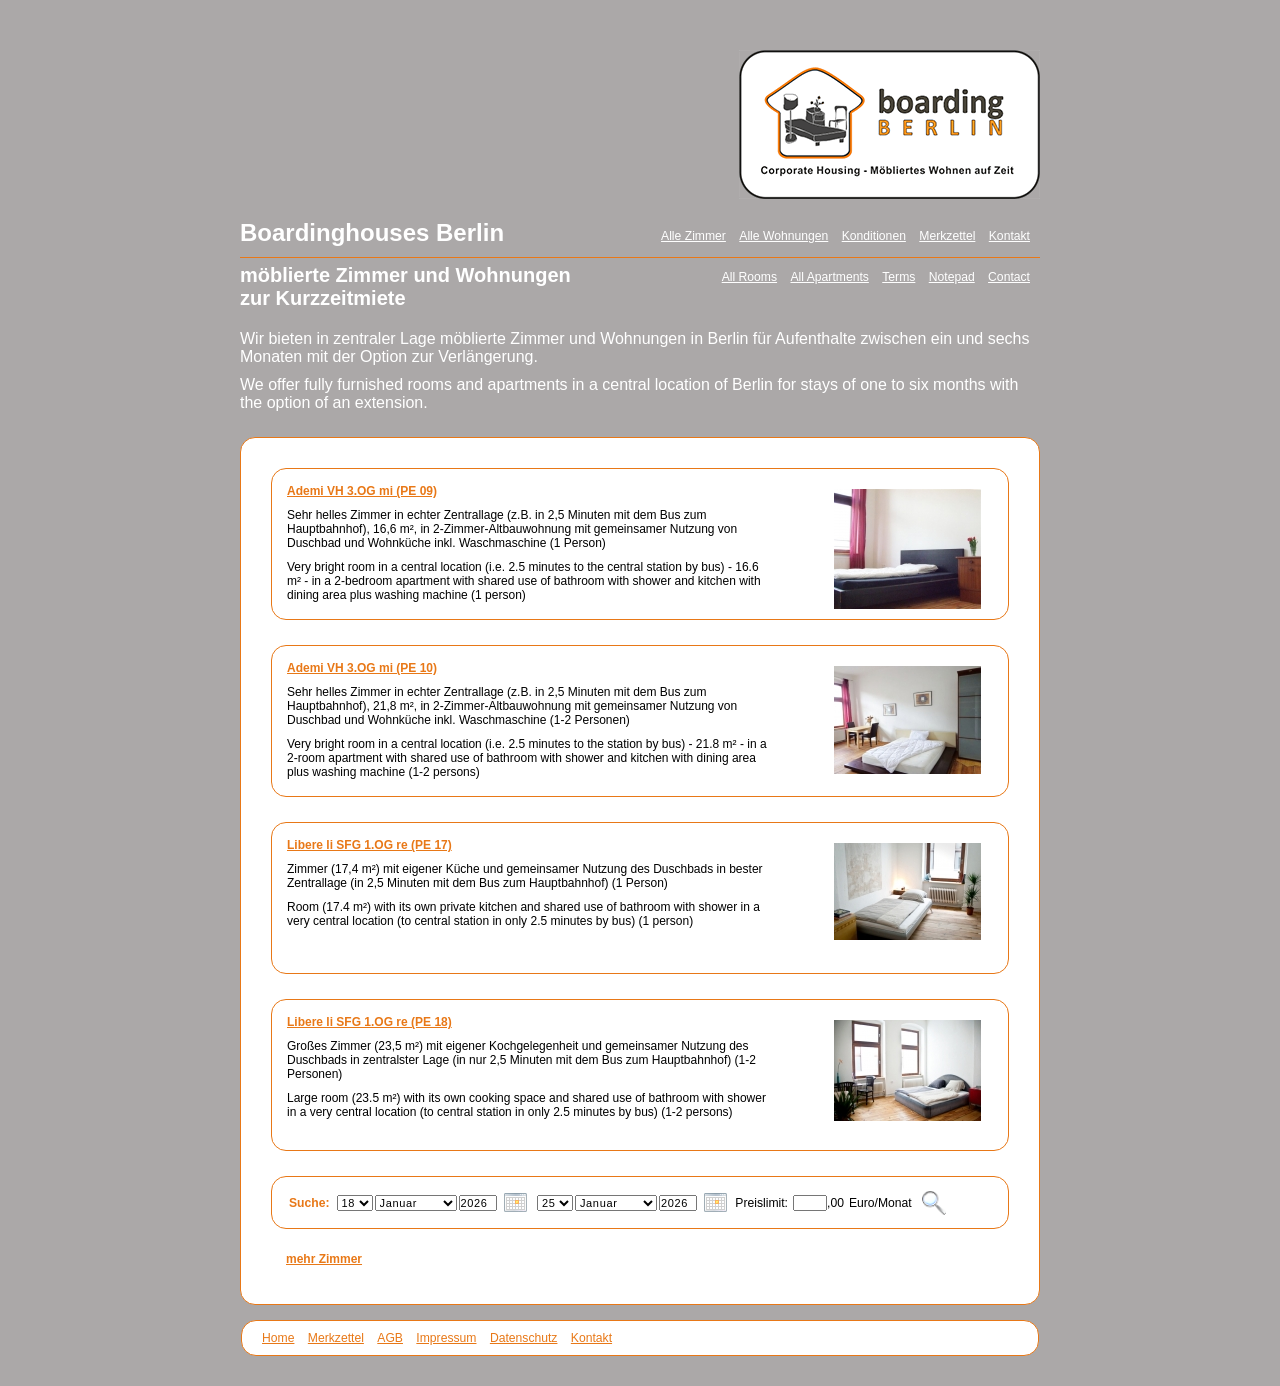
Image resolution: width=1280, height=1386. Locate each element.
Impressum (446, 1338)
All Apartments (829, 277)
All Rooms (749, 277)
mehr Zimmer (324, 1259)
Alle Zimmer (693, 236)
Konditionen (874, 236)
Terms (898, 277)
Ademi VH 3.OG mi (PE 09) (362, 491)
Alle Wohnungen (783, 236)
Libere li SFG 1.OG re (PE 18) (369, 1022)
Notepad (952, 277)
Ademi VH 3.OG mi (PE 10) (362, 668)
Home (278, 1338)
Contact (1009, 277)
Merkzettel (947, 236)
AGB (390, 1338)
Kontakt (1009, 236)
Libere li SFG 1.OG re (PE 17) (369, 845)
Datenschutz (524, 1338)
